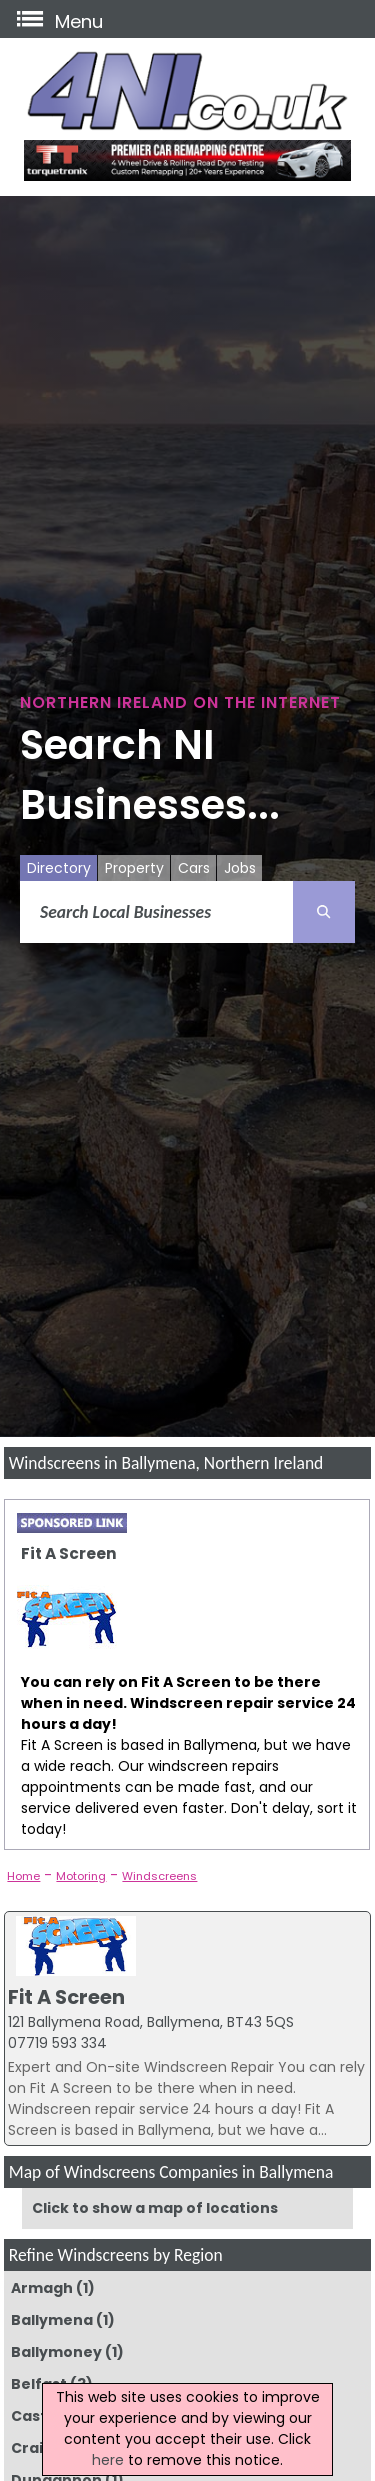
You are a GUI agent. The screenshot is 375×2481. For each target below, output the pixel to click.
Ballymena (52, 2320)
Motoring (81, 1876)
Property (134, 868)
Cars (194, 868)
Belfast (39, 2384)
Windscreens (159, 1876)
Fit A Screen (69, 1553)
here (108, 2460)
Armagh (42, 2288)
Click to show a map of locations (155, 2208)
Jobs (240, 868)
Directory (59, 868)
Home (23, 1876)
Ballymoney (56, 2352)
